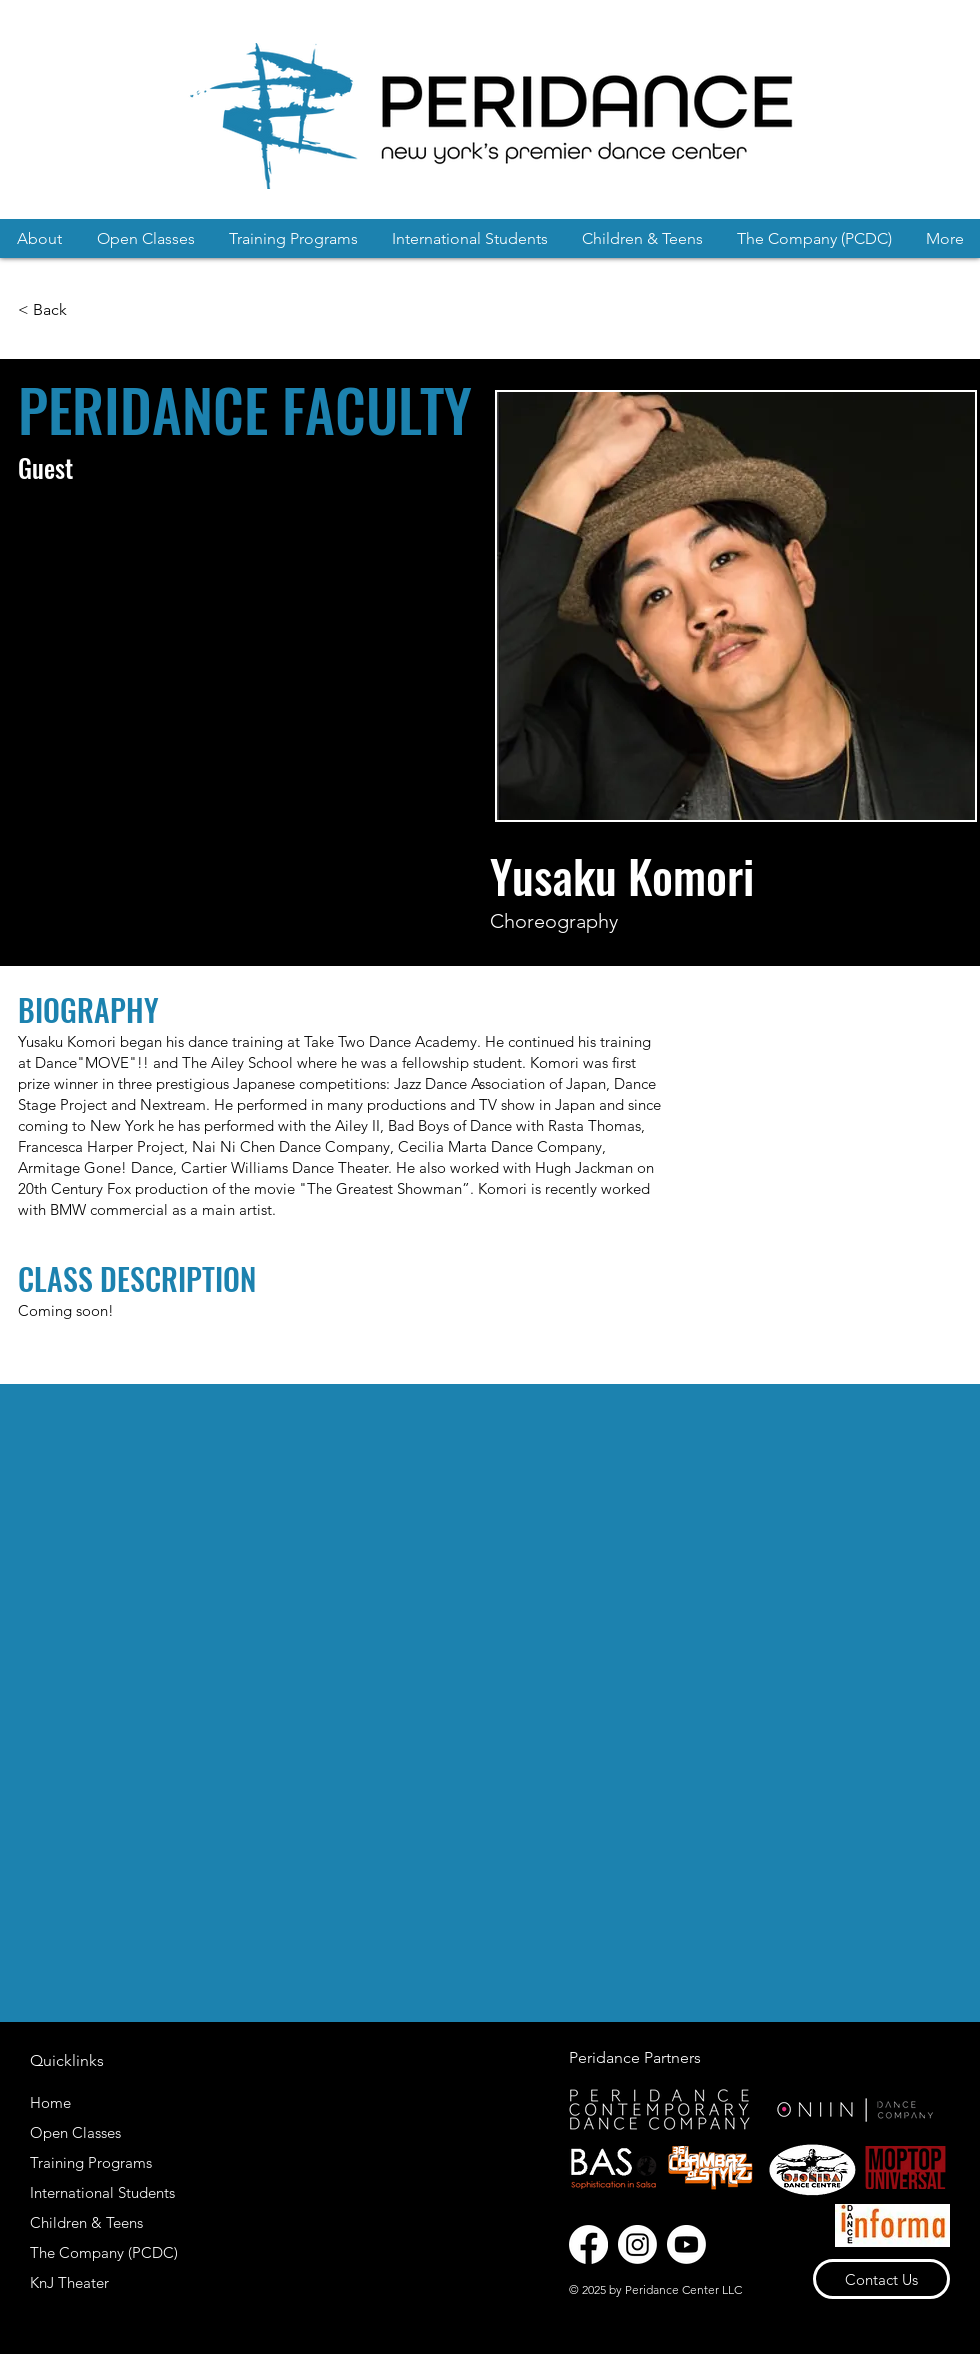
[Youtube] (686, 2244)
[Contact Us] (881, 2279)
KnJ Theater (69, 2282)
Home (50, 2102)
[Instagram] (637, 2244)
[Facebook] (588, 2244)
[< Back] (45, 310)
